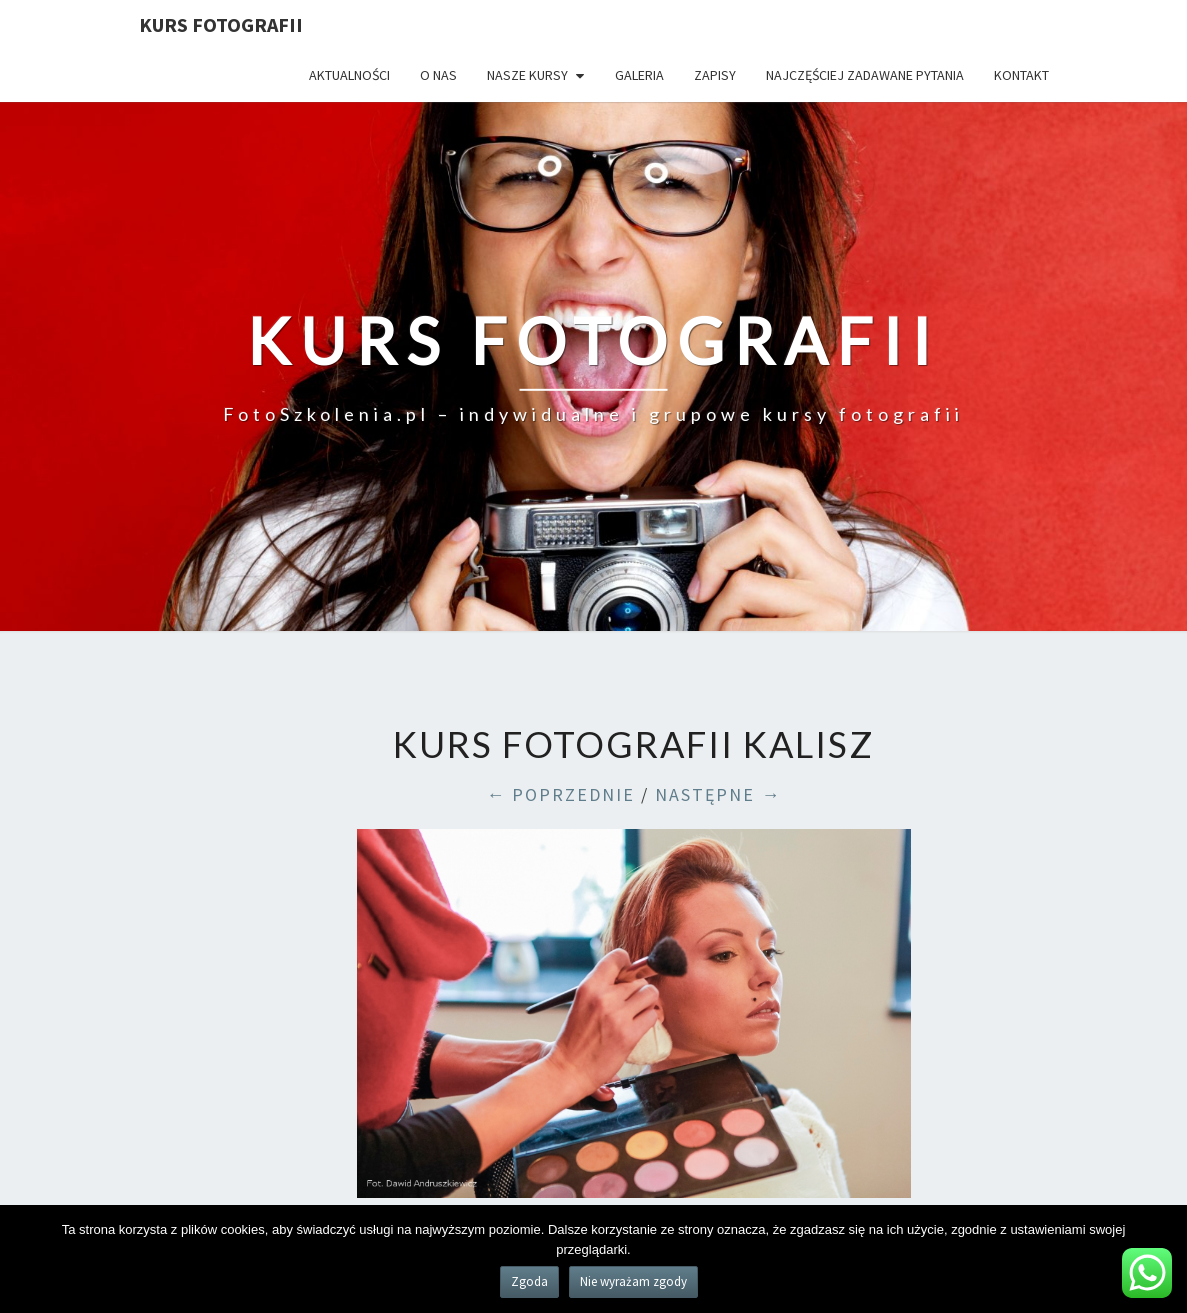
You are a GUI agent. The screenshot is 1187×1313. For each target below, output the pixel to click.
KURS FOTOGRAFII (221, 24)
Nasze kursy (527, 75)
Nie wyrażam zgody (633, 1281)
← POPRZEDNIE (560, 794)
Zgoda (529, 1281)
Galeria (639, 75)
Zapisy (715, 75)
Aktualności (349, 75)
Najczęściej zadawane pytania (865, 75)
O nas (438, 75)
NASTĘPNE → (718, 794)
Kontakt (1021, 75)
